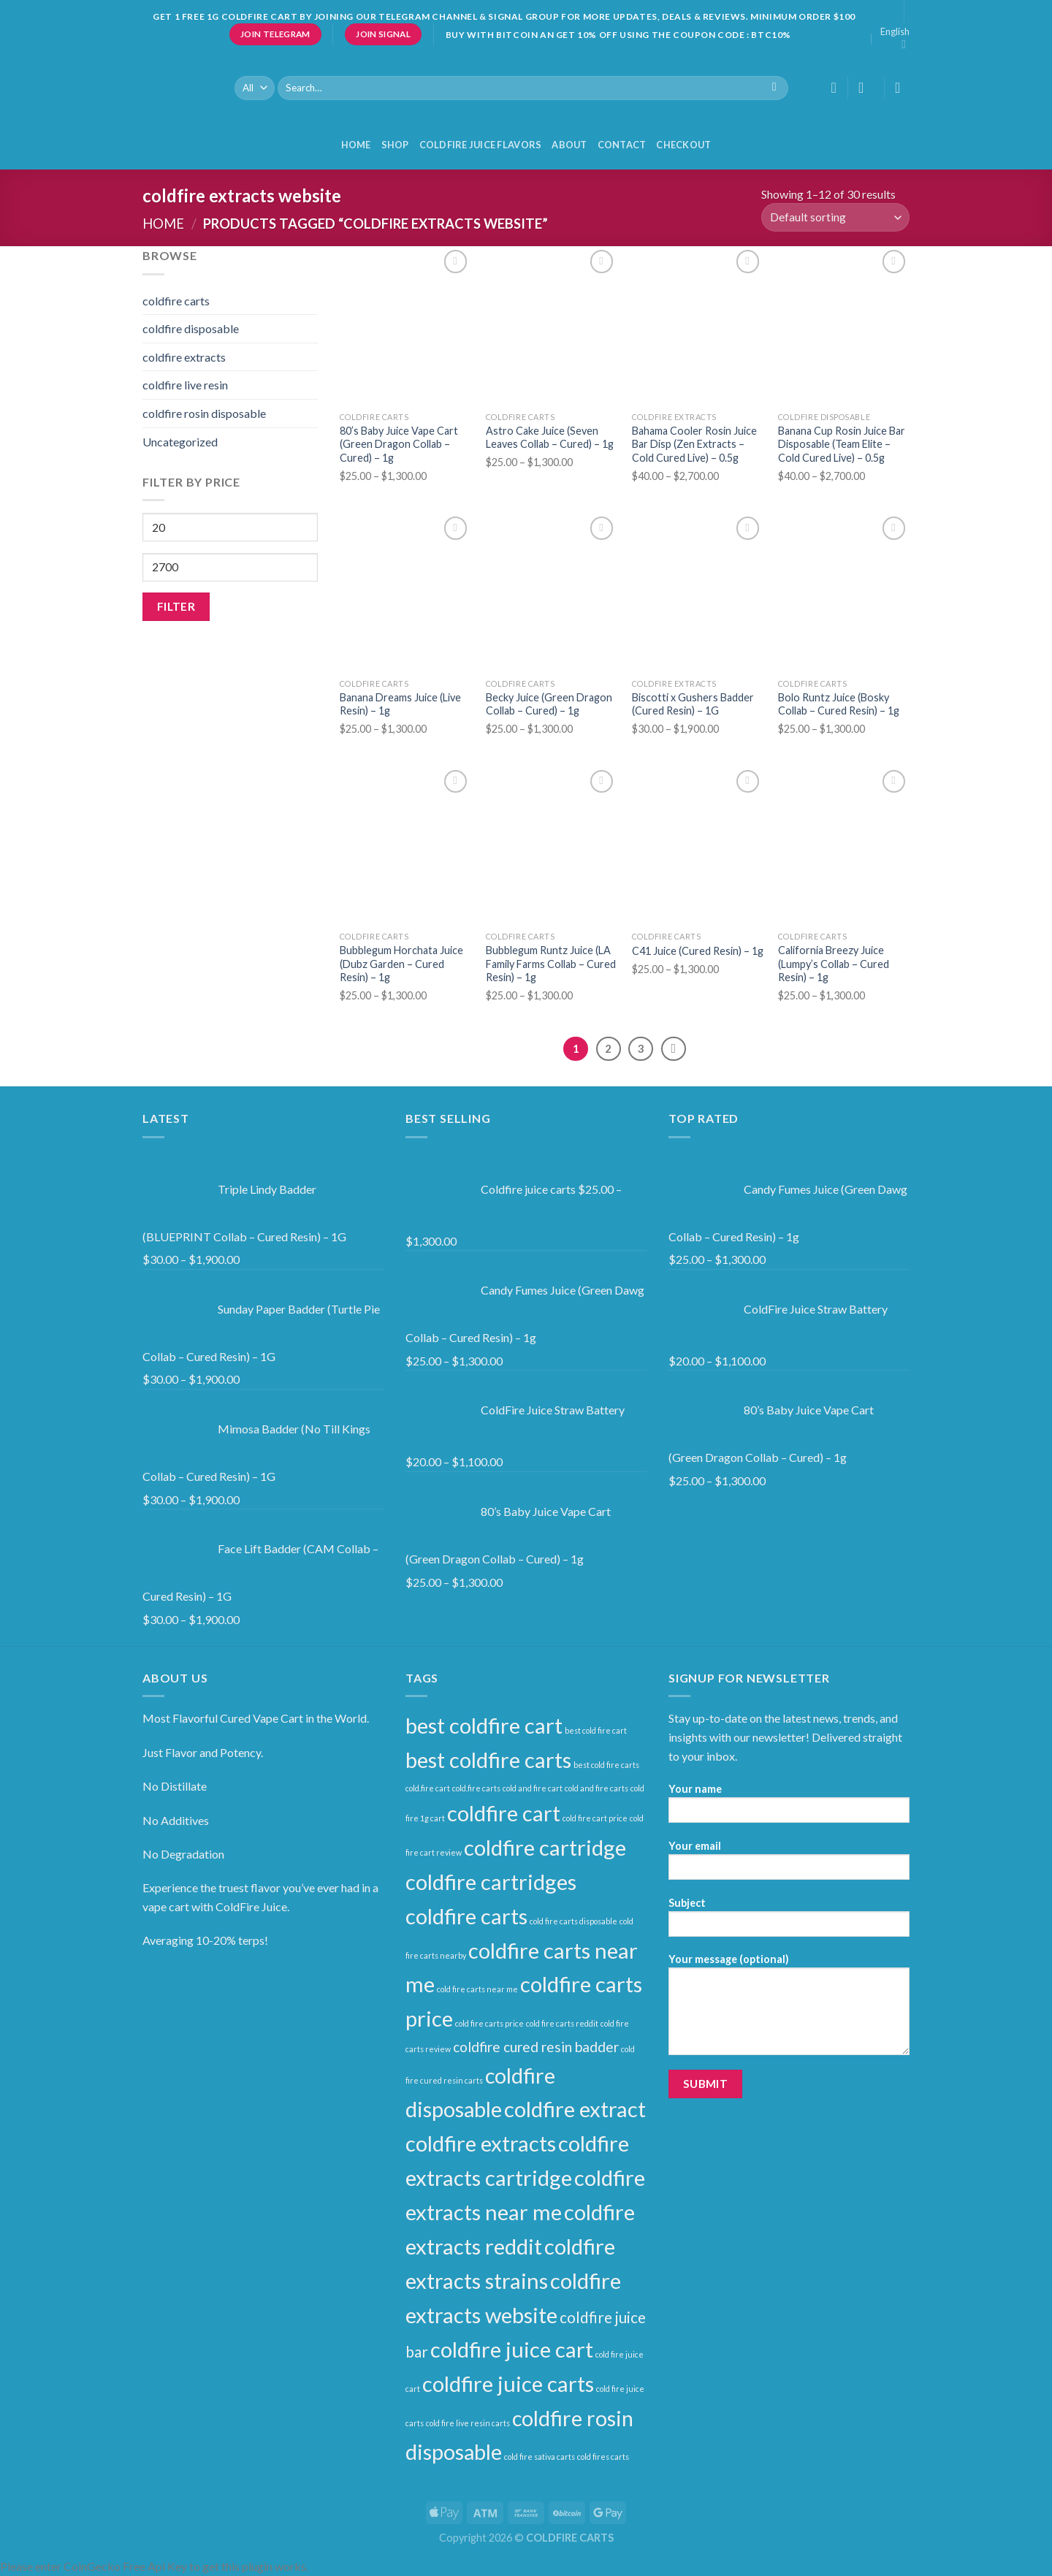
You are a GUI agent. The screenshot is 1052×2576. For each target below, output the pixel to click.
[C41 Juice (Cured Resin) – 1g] (697, 845)
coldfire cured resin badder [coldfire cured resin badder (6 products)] (536, 2046)
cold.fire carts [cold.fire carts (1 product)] (476, 1788)
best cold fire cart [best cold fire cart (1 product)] (596, 1730)
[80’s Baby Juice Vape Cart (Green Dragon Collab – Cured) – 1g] (405, 325)
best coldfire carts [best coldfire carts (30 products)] (488, 1759)
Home (163, 224)
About (569, 144)
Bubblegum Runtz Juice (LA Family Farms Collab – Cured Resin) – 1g (551, 963)
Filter (176, 606)
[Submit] (774, 87)
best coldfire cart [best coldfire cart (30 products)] (484, 1725)
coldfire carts (176, 301)
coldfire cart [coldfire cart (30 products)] (503, 1813)
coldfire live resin (185, 385)
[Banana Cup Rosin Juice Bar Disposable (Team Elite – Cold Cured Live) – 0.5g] (844, 325)
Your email (789, 1865)
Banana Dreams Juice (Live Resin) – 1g (400, 704)
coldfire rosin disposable (204, 413)
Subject (789, 1922)
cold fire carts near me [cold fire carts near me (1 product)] (477, 1989)
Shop (395, 144)
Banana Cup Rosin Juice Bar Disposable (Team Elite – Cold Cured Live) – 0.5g (841, 444)
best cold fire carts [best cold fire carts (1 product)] (606, 1764)
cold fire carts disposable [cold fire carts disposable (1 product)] (573, 1921)
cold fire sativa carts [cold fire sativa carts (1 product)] (539, 2456)
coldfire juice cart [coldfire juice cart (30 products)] (511, 2349)
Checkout (683, 144)
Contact (622, 144)
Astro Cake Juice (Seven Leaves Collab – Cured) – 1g (550, 437)
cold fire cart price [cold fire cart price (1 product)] (595, 1818)
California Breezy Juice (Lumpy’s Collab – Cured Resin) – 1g (833, 963)
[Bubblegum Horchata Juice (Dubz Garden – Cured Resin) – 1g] (405, 845)
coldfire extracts (184, 357)
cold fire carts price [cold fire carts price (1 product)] (489, 2023)
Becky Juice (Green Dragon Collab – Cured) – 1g (549, 704)
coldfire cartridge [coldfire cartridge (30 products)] (545, 1847)
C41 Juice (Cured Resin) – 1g (697, 951)
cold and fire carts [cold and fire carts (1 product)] (596, 1788)
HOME (356, 144)
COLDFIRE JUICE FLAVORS (480, 144)
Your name (789, 1808)
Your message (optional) (789, 2009)
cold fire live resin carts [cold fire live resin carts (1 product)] (468, 2423)
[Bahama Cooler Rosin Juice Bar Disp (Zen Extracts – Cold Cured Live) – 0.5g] (697, 325)
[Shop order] (835, 217)
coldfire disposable (190, 328)
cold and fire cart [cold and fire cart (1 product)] (533, 1788)
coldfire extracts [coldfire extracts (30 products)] (480, 2143)
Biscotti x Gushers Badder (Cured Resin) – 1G (693, 704)
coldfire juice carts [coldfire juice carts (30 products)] (508, 2383)
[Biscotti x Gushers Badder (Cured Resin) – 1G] (697, 592)
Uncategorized (180, 442)
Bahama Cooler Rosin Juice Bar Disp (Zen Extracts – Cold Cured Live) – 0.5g (694, 444)
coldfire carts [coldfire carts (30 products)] (466, 1916)
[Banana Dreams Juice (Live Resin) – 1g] (405, 592)
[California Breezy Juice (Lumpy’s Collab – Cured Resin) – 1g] (844, 845)
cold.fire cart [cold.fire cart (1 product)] (427, 1788)
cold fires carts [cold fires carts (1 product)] (603, 2456)
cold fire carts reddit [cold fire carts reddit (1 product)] (562, 2023)
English (895, 38)
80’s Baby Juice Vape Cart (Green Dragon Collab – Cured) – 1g (399, 444)
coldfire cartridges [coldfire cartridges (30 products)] (490, 1881)
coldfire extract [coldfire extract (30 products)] (575, 2109)
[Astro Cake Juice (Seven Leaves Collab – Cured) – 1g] (551, 325)
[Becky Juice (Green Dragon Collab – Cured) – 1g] (551, 592)
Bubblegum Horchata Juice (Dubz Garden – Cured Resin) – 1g (401, 963)
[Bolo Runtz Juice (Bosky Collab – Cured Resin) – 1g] (844, 592)
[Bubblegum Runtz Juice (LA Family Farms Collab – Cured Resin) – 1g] (551, 845)
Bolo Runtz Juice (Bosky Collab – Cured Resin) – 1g (838, 704)
